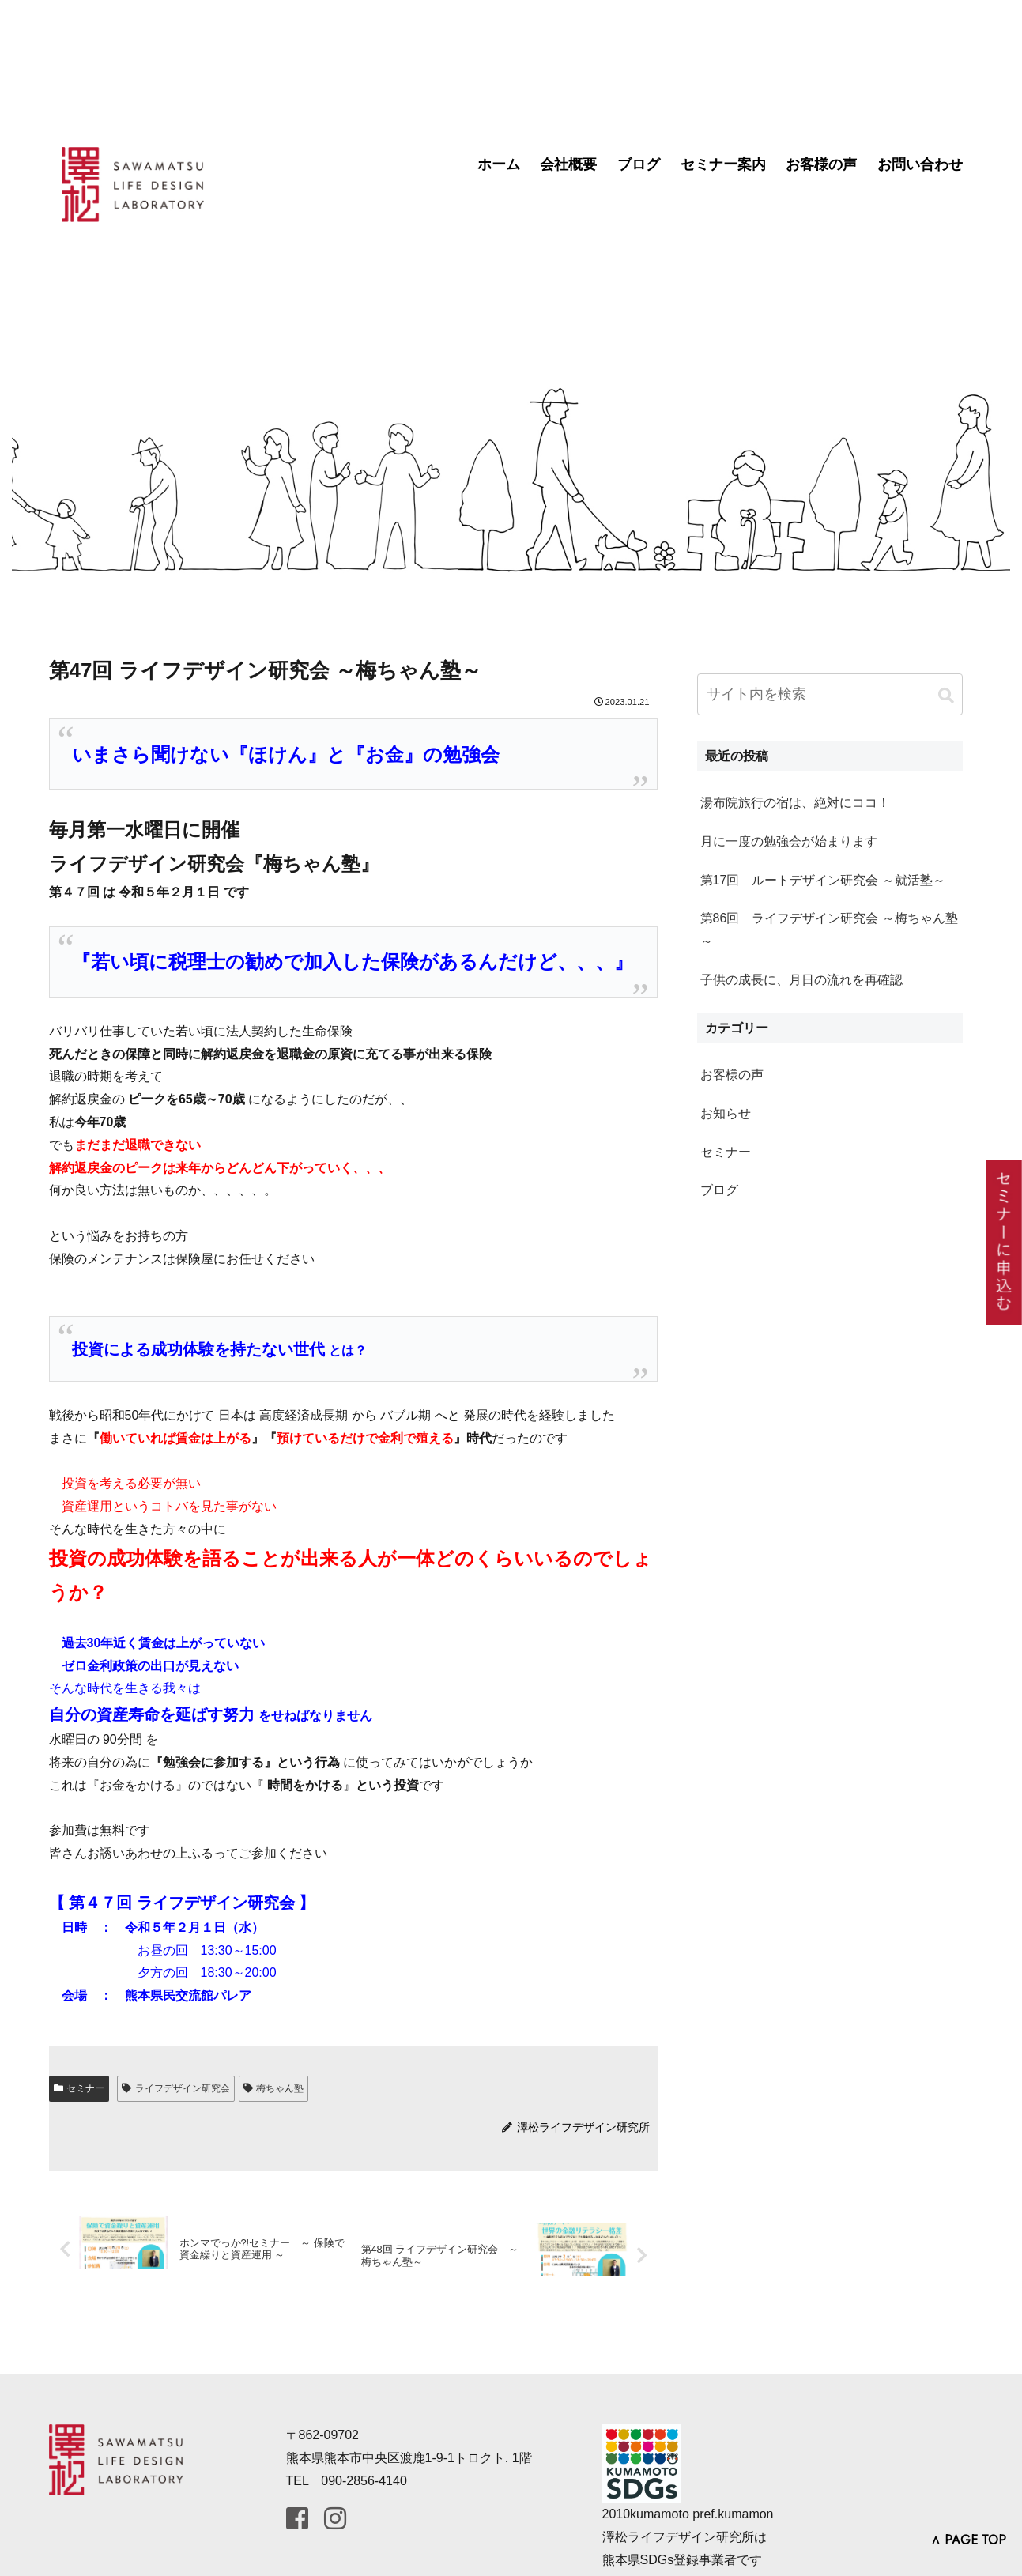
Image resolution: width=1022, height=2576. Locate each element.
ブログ (638, 164)
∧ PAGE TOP (968, 2540)
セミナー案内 (723, 164)
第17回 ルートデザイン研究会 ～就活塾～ (822, 880)
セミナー (79, 2088)
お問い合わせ (920, 164)
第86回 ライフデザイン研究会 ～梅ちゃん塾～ (829, 929)
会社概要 (568, 164)
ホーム (498, 164)
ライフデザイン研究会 (176, 2088)
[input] (830, 694)
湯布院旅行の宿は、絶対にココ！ (795, 802)
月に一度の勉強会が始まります (788, 841)
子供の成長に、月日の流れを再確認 (801, 979)
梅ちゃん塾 (273, 2088)
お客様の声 (821, 164)
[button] (946, 696)
